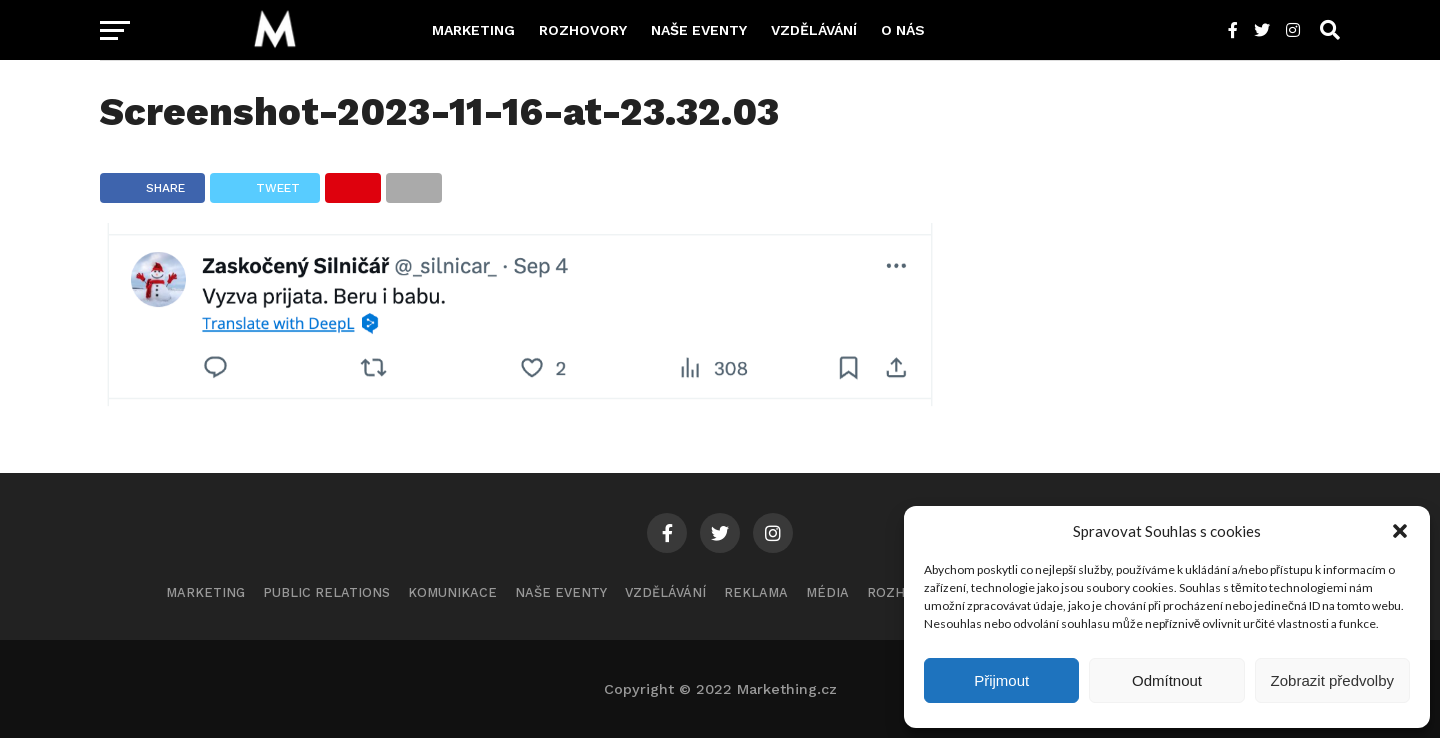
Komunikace (452, 592)
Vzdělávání (814, 30)
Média (827, 592)
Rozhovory (583, 30)
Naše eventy (699, 30)
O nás (903, 30)
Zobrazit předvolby (1332, 680)
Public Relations (326, 592)
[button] (1400, 531)
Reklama (756, 592)
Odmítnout (1167, 680)
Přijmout (1001, 680)
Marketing (473, 30)
